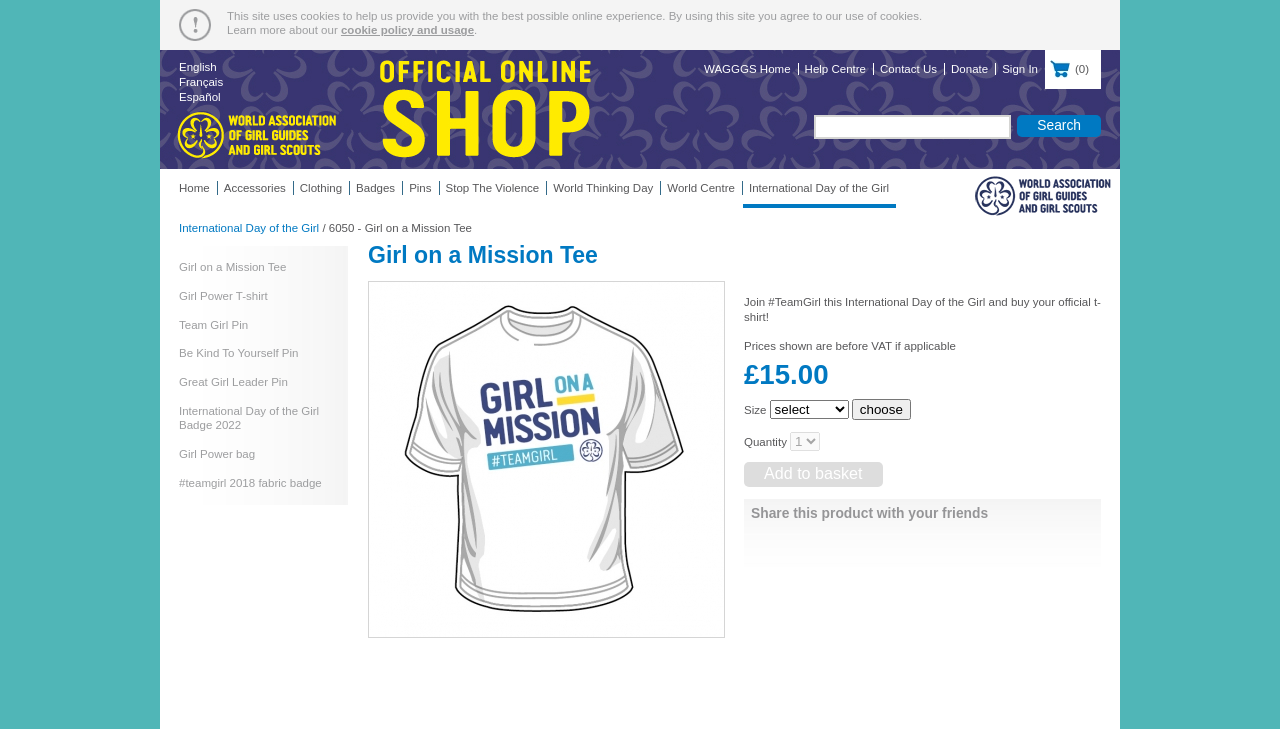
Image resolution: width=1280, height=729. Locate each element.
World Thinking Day (603, 188)
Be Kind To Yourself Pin (239, 353)
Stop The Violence (493, 188)
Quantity (765, 442)
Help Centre (835, 69)
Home (194, 188)
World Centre (701, 188)
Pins (420, 188)
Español (200, 97)
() (1073, 67)
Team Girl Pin (213, 325)
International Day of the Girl (819, 188)
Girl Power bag (217, 454)
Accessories (255, 188)
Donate (969, 69)
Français (201, 82)
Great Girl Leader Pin (233, 382)
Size (755, 410)
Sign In (1020, 69)
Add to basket (813, 473)
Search (1059, 125)
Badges (375, 188)
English (198, 67)
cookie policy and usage (407, 30)
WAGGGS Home (747, 69)
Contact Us (908, 69)
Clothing (321, 188)
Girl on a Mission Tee (232, 267)
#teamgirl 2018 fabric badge (250, 483)
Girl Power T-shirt (223, 296)
